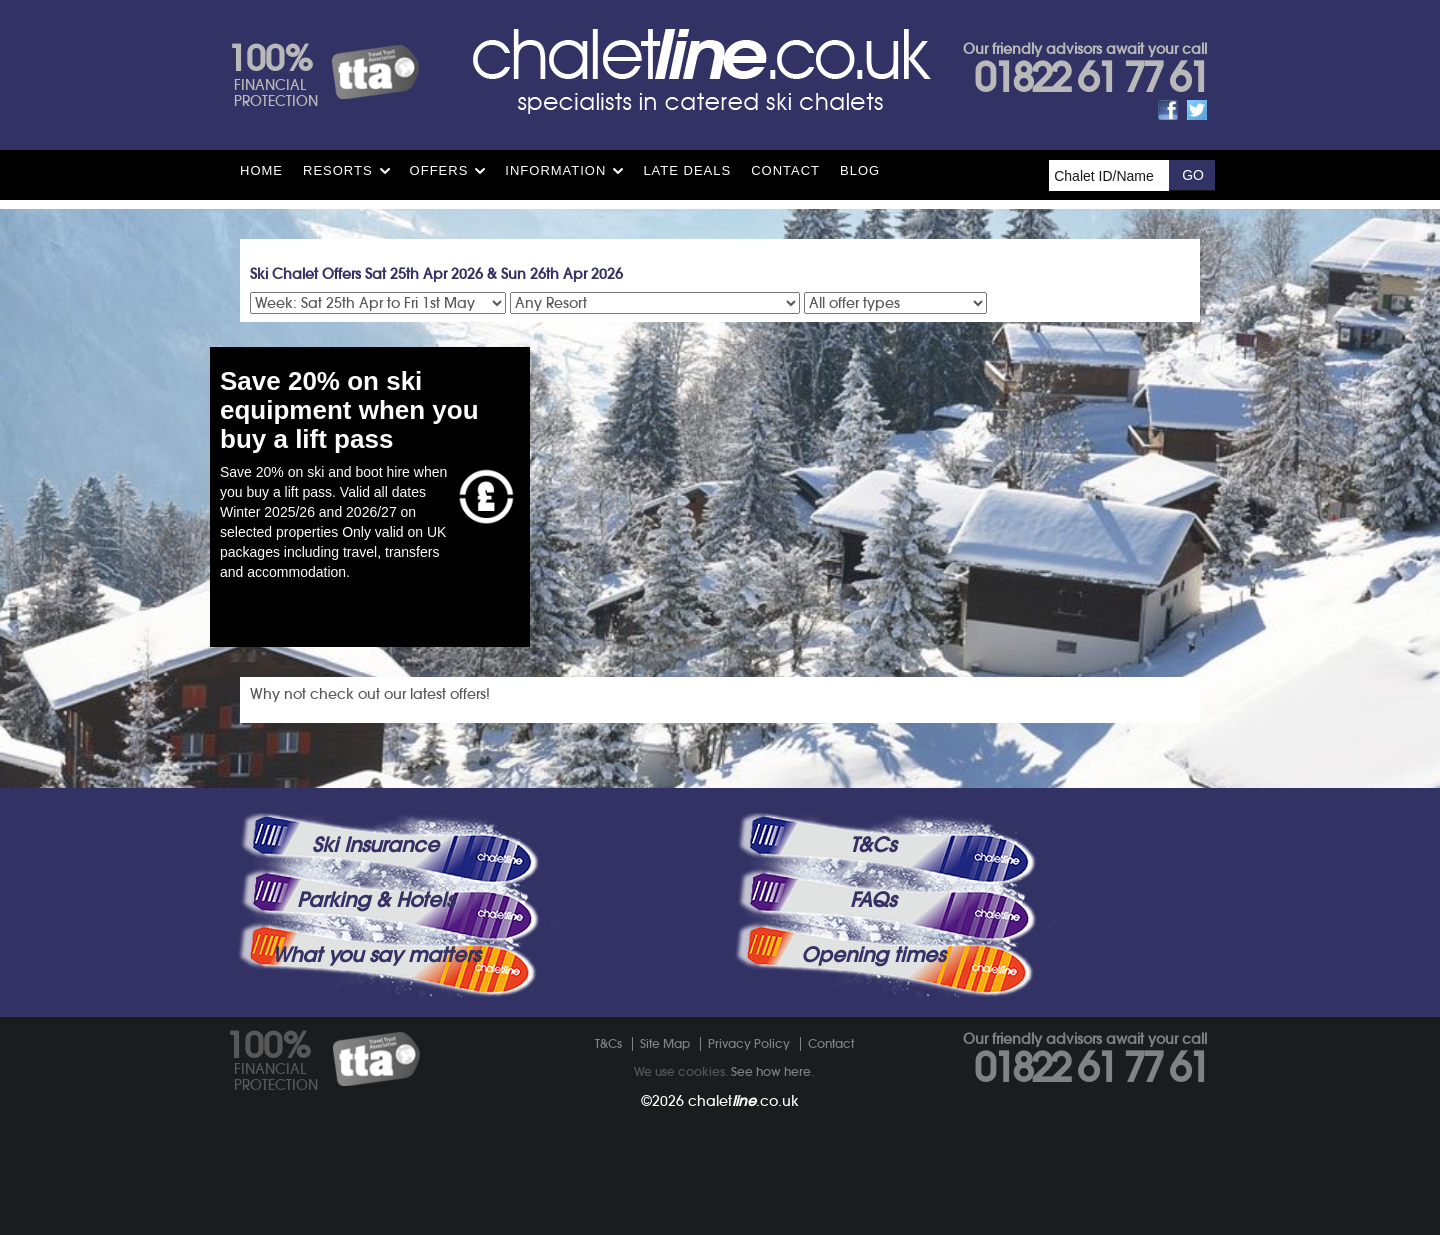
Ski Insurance (375, 845)
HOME (261, 170)
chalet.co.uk (743, 1101)
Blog (860, 170)
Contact (785, 170)
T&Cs (873, 845)
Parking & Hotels (375, 900)
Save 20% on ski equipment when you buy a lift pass (349, 409)
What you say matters (376, 955)
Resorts (338, 170)
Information (555, 170)
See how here (771, 1071)
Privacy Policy (749, 1043)
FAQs (873, 900)
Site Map (665, 1043)
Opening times (873, 955)
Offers (439, 170)
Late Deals (687, 170)
